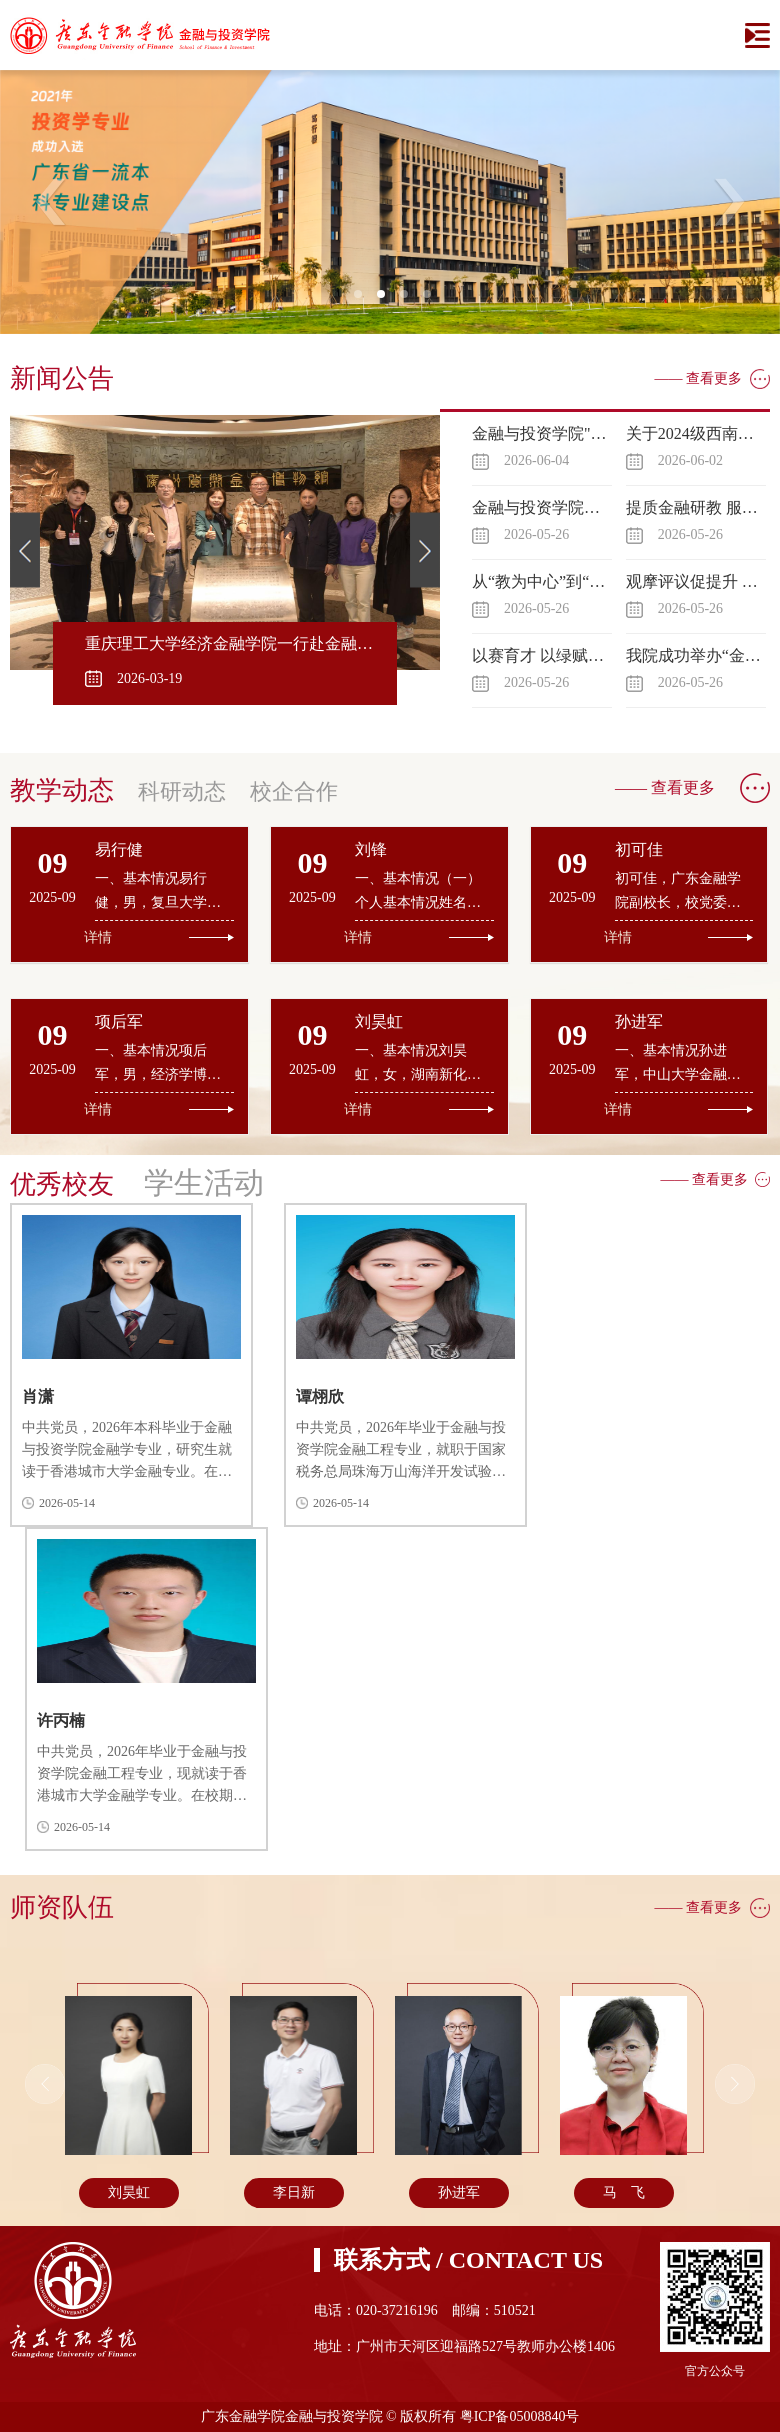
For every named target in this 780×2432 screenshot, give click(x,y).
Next (729, 202)
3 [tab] (410, 300)
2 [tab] (387, 300)
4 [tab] (433, 300)
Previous (51, 202)
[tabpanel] (390, 202)
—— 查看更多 (699, 378)
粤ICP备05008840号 (520, 2416)
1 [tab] (364, 300)
